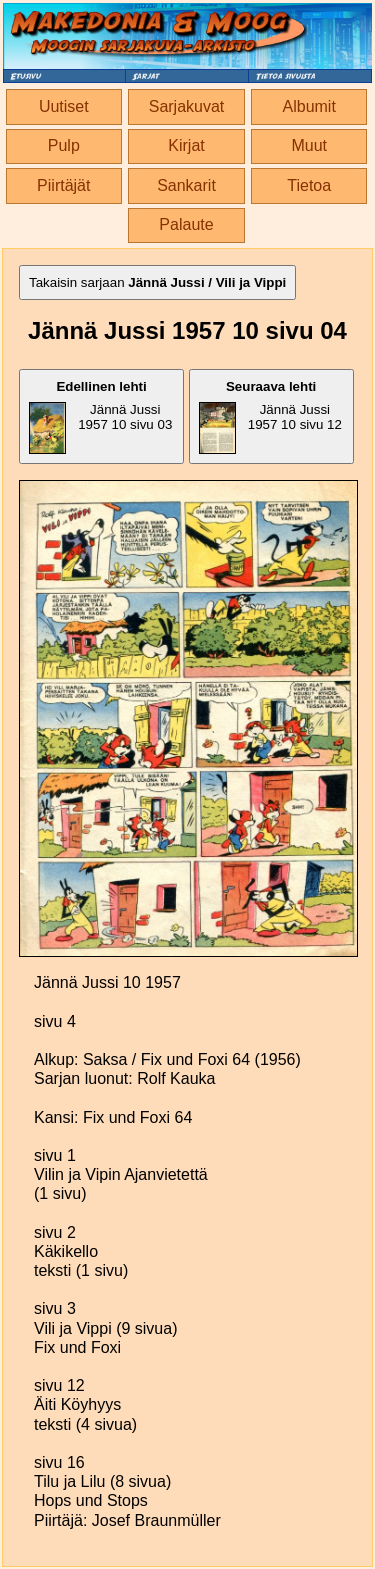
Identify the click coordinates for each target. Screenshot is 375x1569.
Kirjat (186, 145)
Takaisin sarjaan (157, 282)
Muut (309, 145)
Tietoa (309, 185)
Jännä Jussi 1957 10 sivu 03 (100, 416)
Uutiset (64, 106)
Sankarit (186, 185)
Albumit (309, 106)
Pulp (64, 145)
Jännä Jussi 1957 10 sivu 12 (270, 416)
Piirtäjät (63, 185)
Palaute (186, 224)
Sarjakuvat (187, 106)
